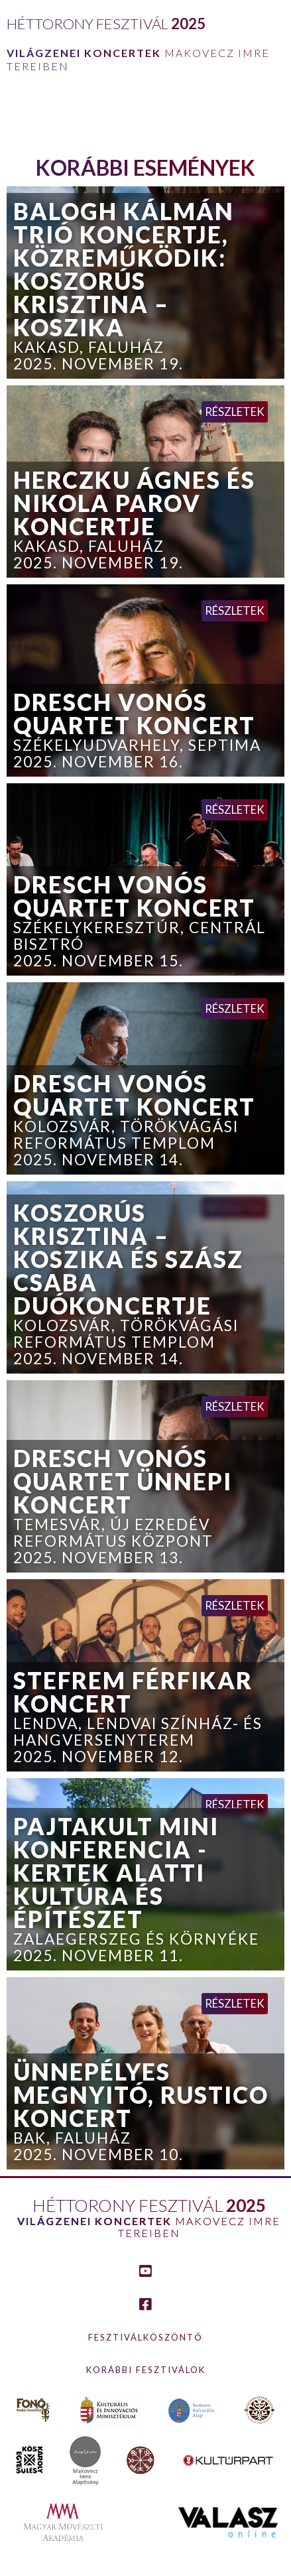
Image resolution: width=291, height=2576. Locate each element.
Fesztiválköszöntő (145, 2337)
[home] (145, 40)
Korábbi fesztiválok (145, 2369)
